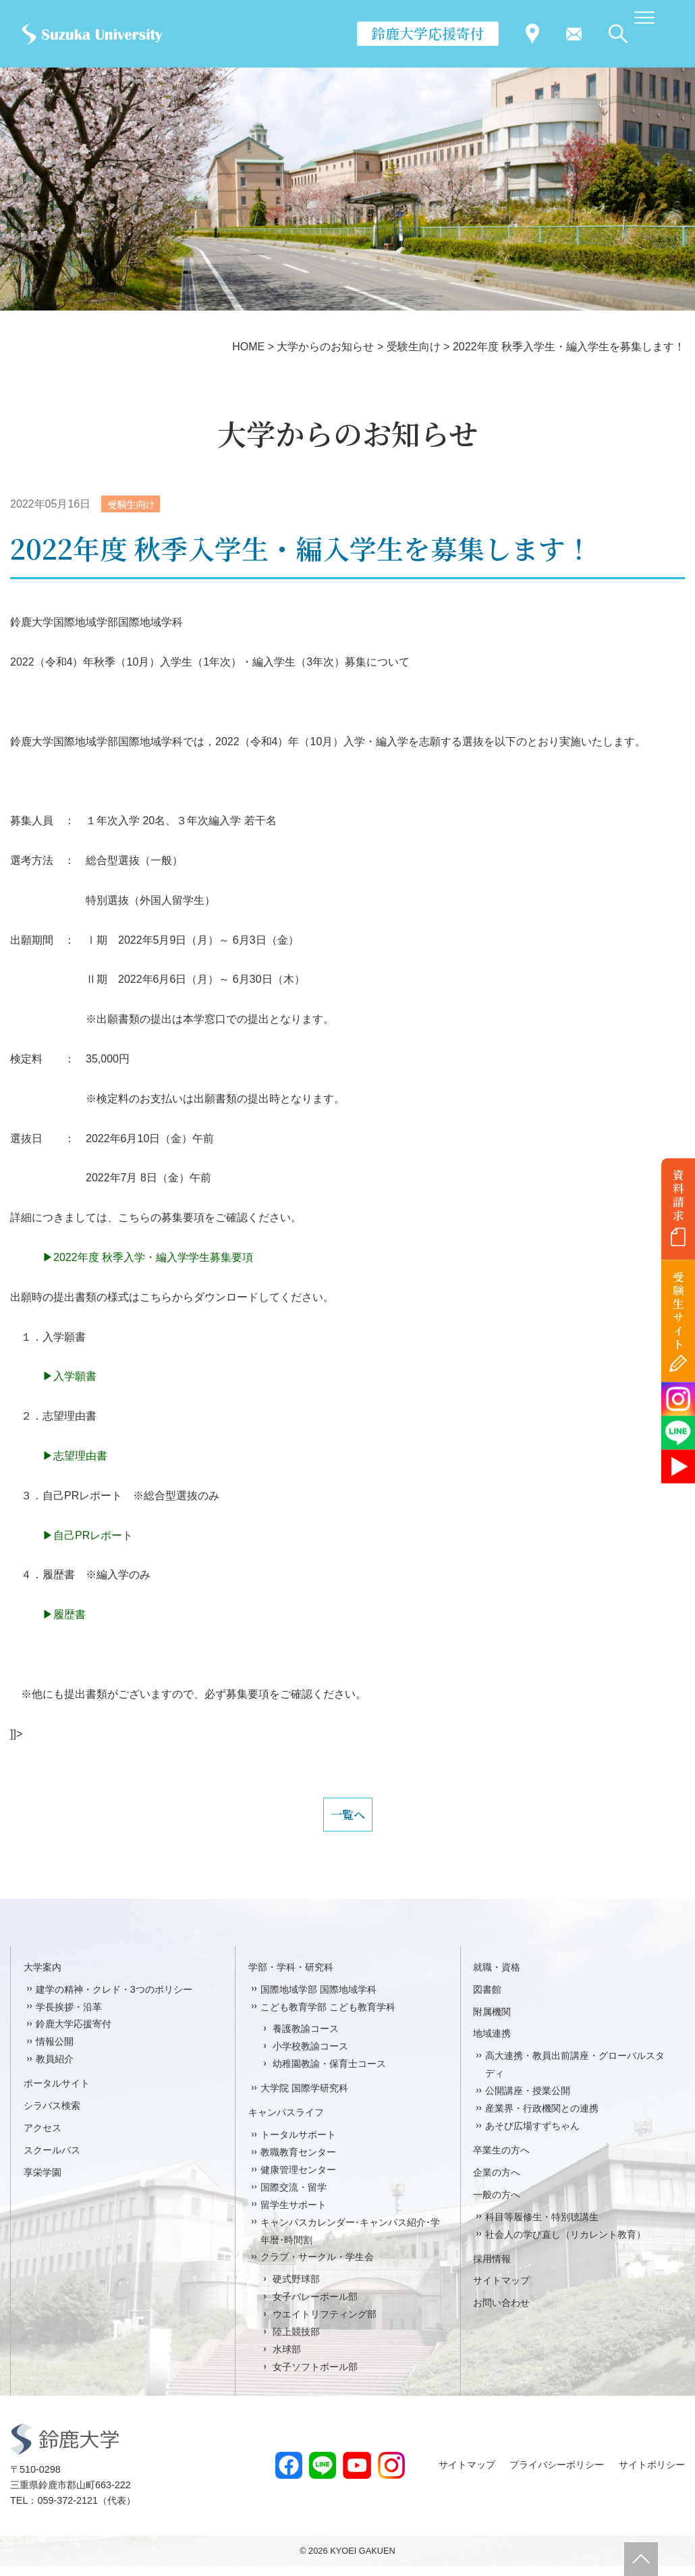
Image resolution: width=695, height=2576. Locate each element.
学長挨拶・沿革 (69, 2017)
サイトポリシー (652, 2475)
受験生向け (135, 504)
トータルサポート (298, 2144)
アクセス (42, 2137)
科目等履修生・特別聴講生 (542, 2227)
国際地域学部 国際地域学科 (318, 1999)
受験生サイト (678, 1310)
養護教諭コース (306, 2039)
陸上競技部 (296, 2341)
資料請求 (678, 1194)
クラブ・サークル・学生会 (317, 2267)
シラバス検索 (52, 2115)
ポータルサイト (57, 2093)
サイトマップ (501, 2291)
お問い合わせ (501, 2313)
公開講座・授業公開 (527, 2100)
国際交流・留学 (293, 2197)
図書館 (487, 1999)
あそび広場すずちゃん (532, 2135)
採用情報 (492, 2268)
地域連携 (492, 2044)
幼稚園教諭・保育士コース (329, 2074)
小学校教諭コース (310, 2056)
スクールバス (52, 2160)
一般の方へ (496, 2204)
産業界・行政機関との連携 (542, 2118)
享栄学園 (42, 2182)
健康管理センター (298, 2179)
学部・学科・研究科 (290, 1977)
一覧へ (347, 1820)
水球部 (287, 2359)
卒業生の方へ (501, 2160)
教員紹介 (55, 2069)
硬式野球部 (296, 2289)
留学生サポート (293, 2214)
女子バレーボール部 (315, 2307)
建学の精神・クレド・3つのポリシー (114, 1999)
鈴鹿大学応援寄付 (427, 33)
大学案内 (42, 1977)
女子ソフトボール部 (315, 2376)
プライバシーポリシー (556, 2475)
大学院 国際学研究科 (304, 2098)
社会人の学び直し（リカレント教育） (565, 2244)
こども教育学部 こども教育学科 (327, 2017)
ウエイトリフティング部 (325, 2324)
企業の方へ (496, 2182)
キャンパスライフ (286, 2122)
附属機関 (492, 2021)
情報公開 (55, 2052)
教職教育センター (298, 2162)
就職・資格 (496, 1977)
